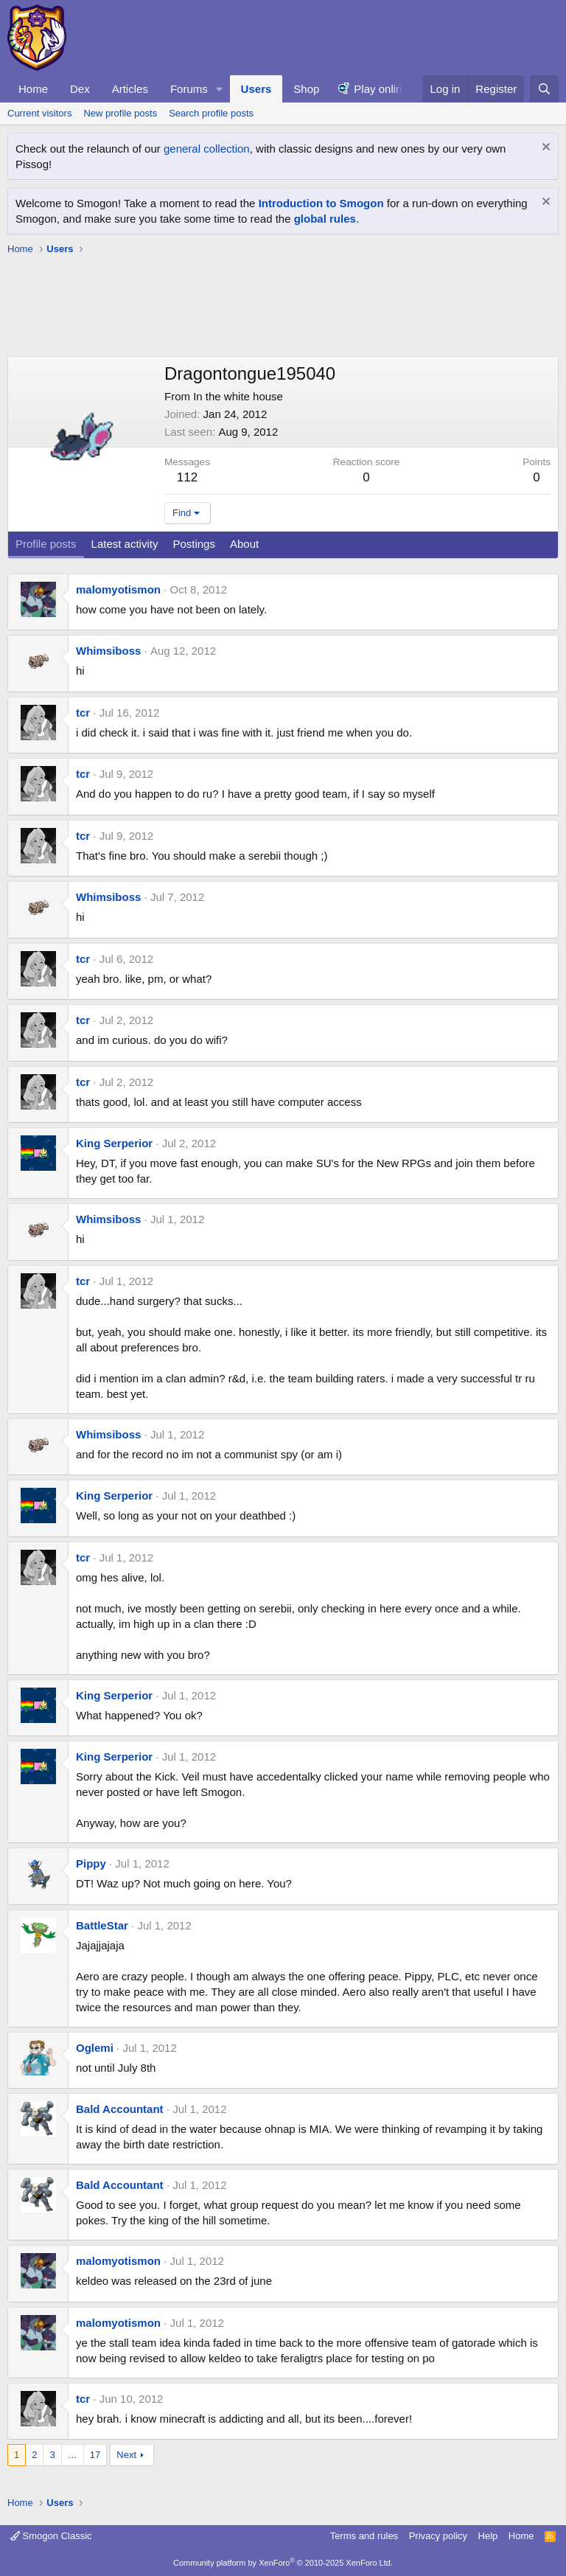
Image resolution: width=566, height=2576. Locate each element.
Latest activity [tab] (124, 543)
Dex (80, 89)
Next (126, 2454)
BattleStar (102, 1925)
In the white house (238, 396)
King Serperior (114, 1143)
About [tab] (244, 543)
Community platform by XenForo (283, 2562)
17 (95, 2454)
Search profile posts (211, 113)
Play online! (382, 89)
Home (33, 89)
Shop (306, 89)
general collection (207, 148)
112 (187, 477)
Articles (130, 89)
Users (256, 89)
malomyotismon (118, 589)
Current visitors (39, 113)
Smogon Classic (51, 2535)
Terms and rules (364, 2535)
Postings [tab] (193, 543)
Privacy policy (438, 2535)
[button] (219, 88)
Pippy (91, 1863)
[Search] (544, 88)
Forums (189, 89)
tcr (83, 712)
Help (488, 2535)
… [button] (72, 2454)
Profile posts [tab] (46, 543)
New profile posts (120, 113)
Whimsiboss (108, 650)
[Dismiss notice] (544, 148)
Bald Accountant (120, 2109)
